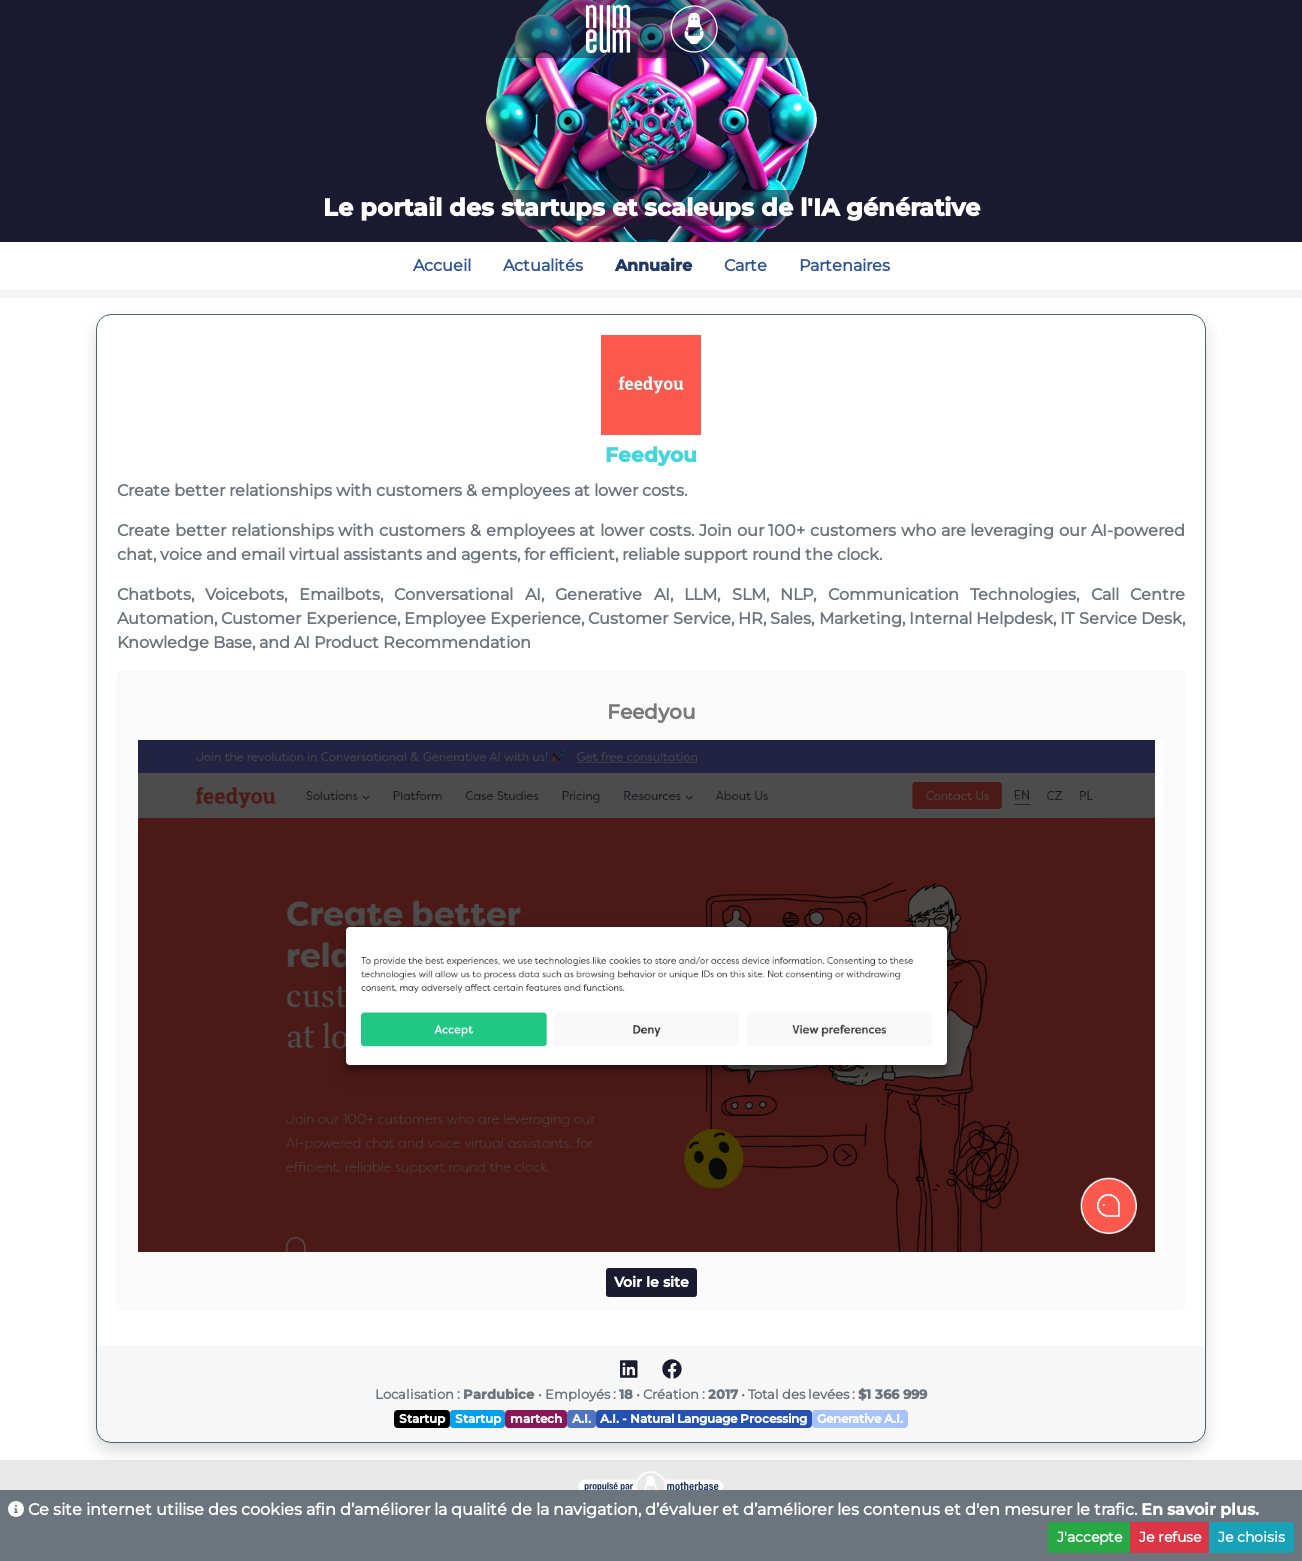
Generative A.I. (860, 1418)
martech (536, 1418)
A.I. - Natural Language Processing (703, 1418)
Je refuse (1170, 1537)
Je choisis (1251, 1537)
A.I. (581, 1418)
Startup (422, 1418)
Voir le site (651, 1282)
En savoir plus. (1200, 1509)
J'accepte (1089, 1537)
